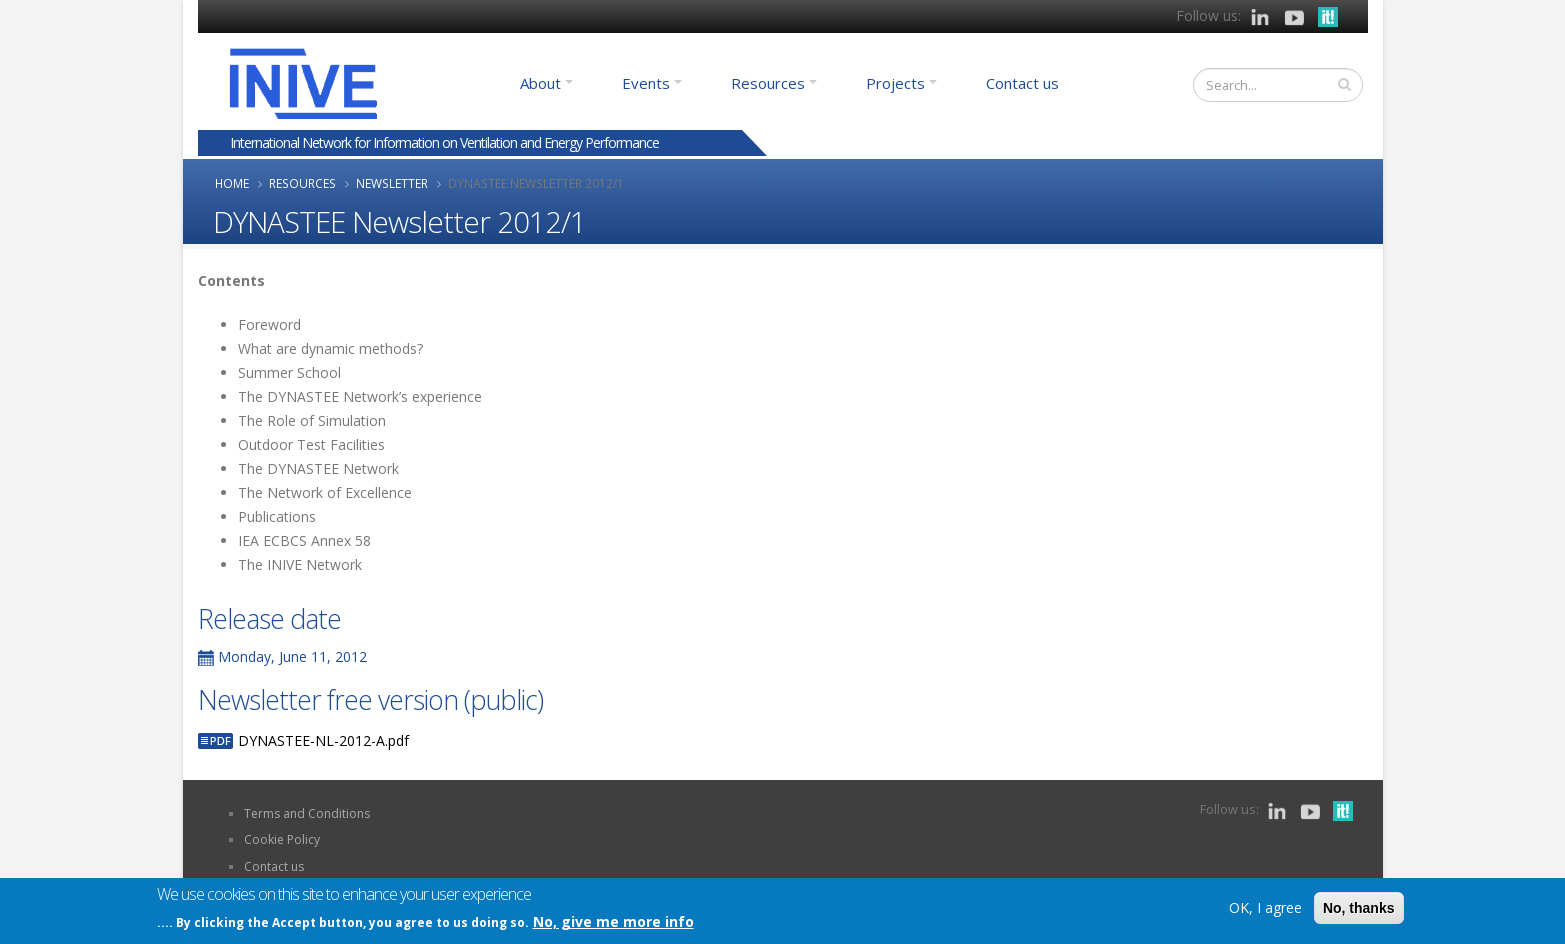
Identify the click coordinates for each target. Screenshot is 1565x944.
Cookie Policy (282, 839)
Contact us (1022, 83)
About (540, 83)
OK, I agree (1265, 908)
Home (232, 183)
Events (646, 83)
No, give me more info (613, 921)
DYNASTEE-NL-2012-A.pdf (323, 740)
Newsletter (392, 183)
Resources (768, 83)
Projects (895, 83)
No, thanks (1359, 909)
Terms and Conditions (307, 813)
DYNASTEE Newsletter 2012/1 (536, 183)
